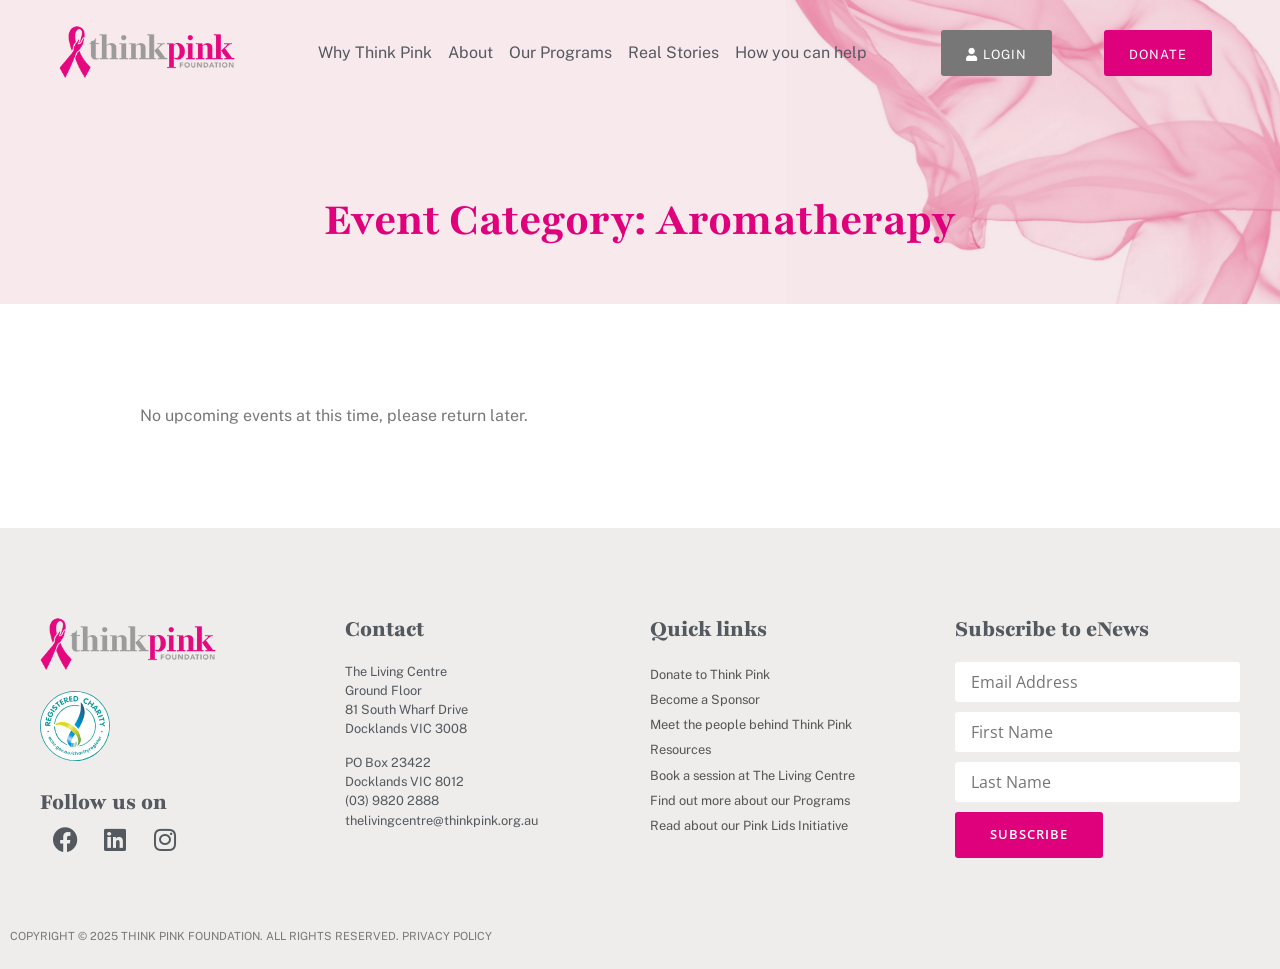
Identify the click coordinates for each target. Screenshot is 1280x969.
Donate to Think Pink (710, 674)
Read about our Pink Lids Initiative (749, 825)
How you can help (801, 52)
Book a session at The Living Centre (752, 775)
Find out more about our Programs (750, 800)
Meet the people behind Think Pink (751, 724)
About (470, 52)
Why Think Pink (375, 52)
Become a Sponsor (705, 699)
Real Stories (673, 52)
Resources (680, 749)
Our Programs (560, 52)
